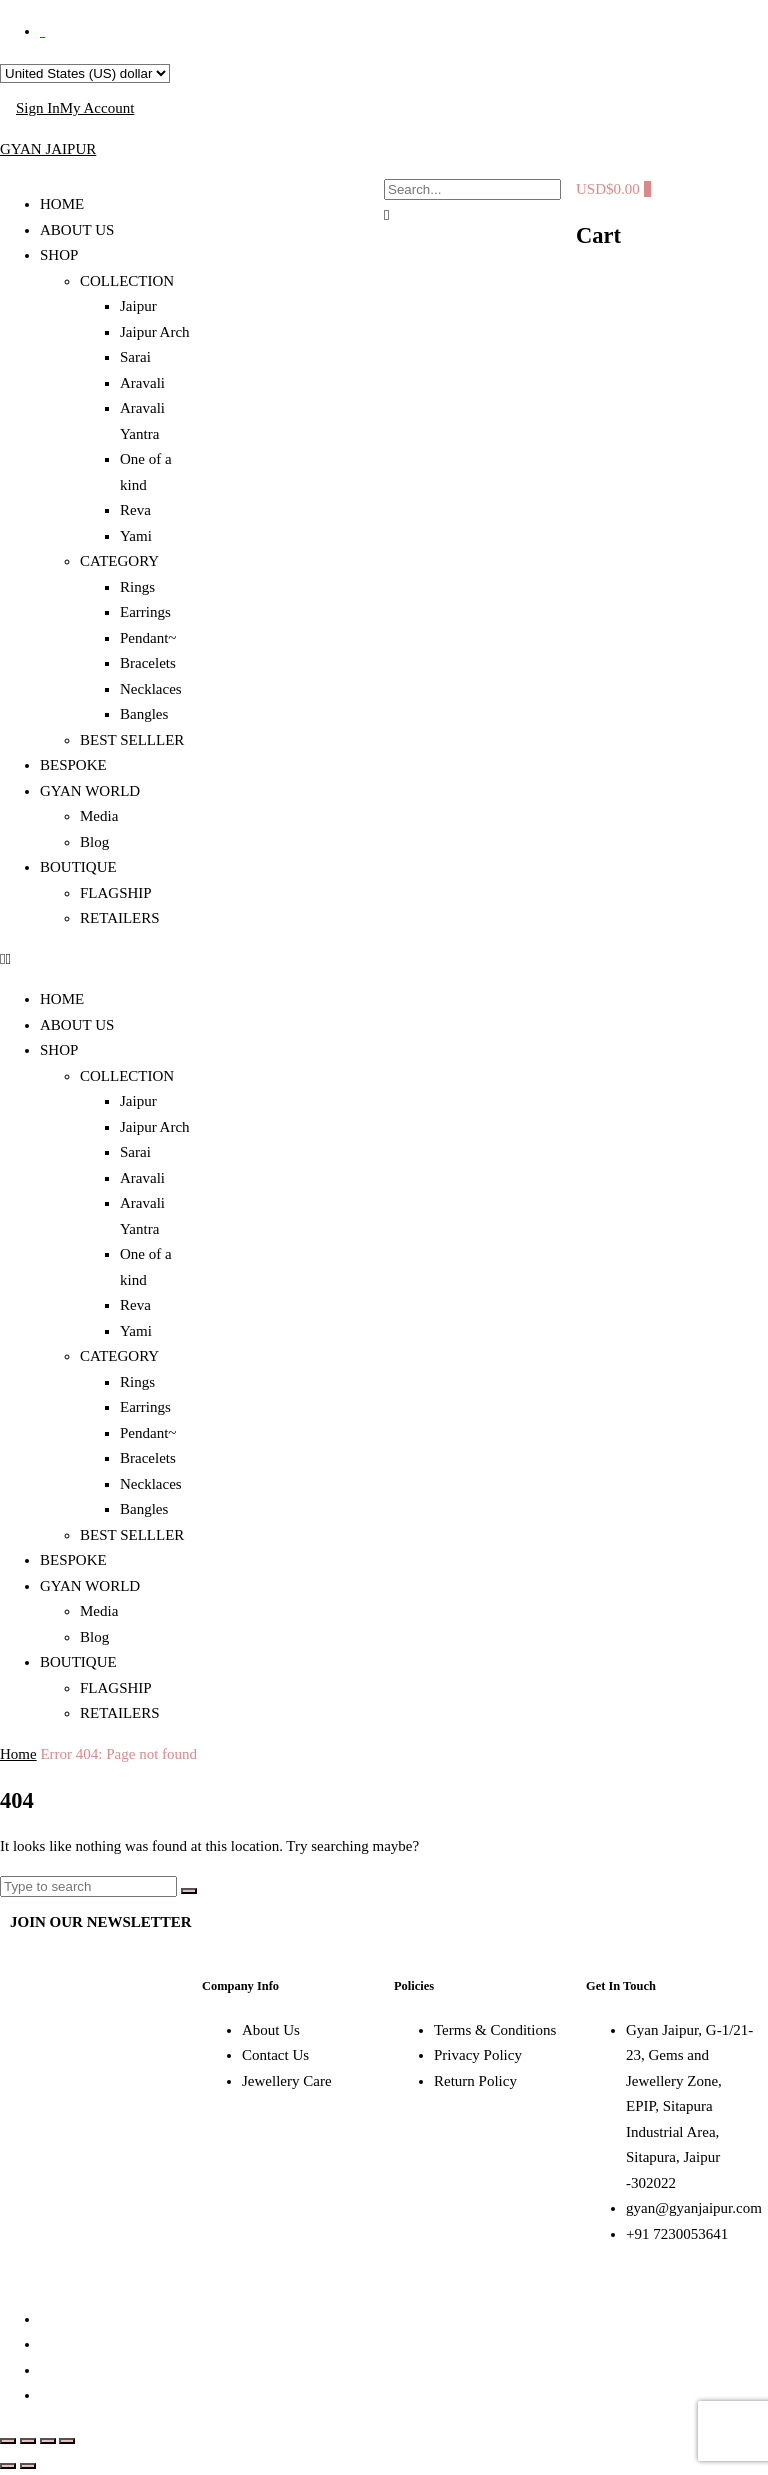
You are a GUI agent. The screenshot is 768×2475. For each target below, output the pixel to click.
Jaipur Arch (155, 332)
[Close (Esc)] (67, 2441)
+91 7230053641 (677, 2234)
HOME (62, 204)
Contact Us (275, 2055)
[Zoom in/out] (8, 2441)
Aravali (142, 383)
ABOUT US (77, 230)
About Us (271, 2030)
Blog (94, 842)
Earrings (145, 612)
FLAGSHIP (116, 893)
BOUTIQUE (78, 867)
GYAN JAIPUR (48, 149)
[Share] (48, 2441)
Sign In (38, 108)
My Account (97, 108)
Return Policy (475, 2081)
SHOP (59, 255)
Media (99, 816)
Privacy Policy (478, 2055)
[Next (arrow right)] (28, 2466)
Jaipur (138, 306)
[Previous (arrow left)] (8, 2466)
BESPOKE (73, 765)
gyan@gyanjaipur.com (694, 2208)
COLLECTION (127, 281)
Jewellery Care (287, 2081)
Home (18, 1754)
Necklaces (151, 689)
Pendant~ (148, 638)
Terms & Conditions (495, 2030)
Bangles (144, 714)
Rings (137, 587)
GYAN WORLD (90, 791)
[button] (96, 960)
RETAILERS (120, 918)
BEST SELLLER (132, 740)
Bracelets (148, 663)
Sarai (135, 357)
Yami (136, 536)
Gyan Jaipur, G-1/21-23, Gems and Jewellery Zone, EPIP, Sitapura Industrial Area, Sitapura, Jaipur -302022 (689, 2106)
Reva (135, 510)
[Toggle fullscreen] (28, 2441)
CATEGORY (119, 561)
